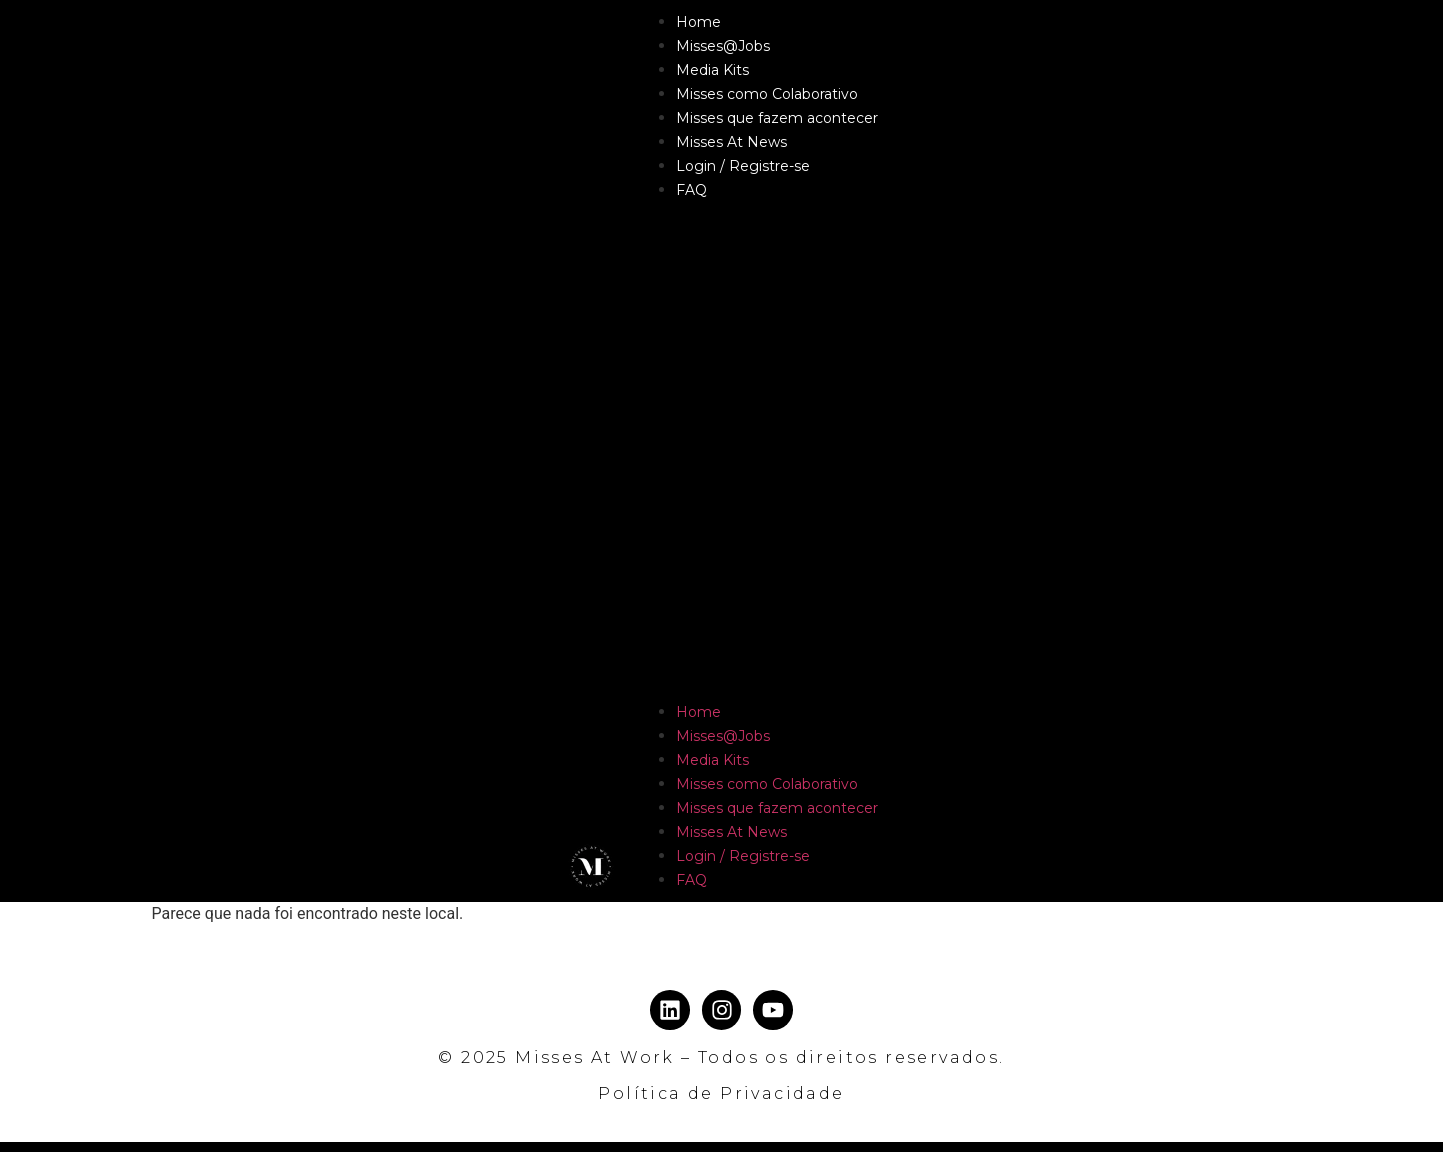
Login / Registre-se (743, 166)
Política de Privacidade (721, 1093)
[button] (757, 451)
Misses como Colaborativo (767, 94)
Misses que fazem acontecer (777, 118)
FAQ (691, 190)
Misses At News (731, 142)
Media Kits (712, 70)
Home (698, 22)
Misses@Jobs (723, 46)
